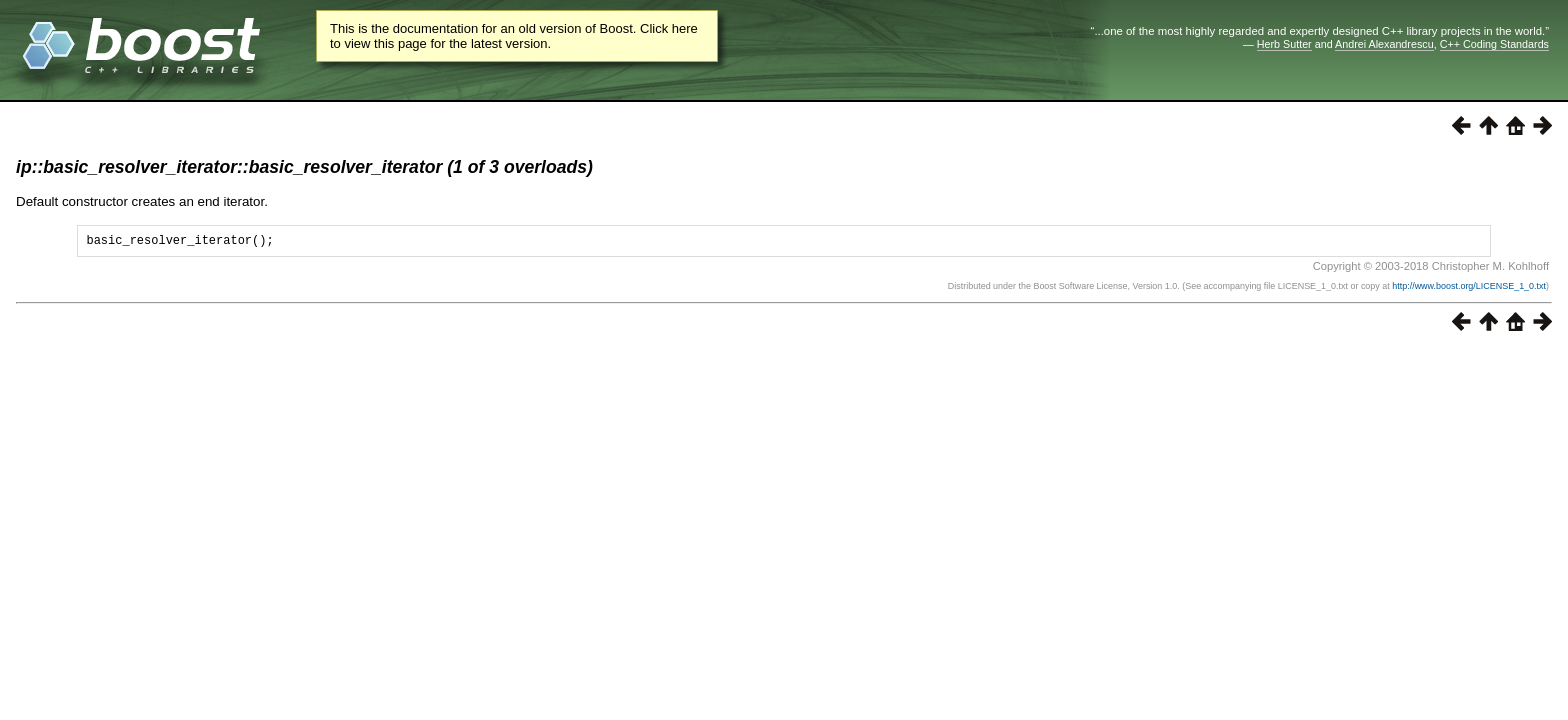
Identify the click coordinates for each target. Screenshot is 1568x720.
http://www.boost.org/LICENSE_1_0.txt (1469, 289)
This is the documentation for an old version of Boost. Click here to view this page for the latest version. (514, 36)
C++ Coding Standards (1494, 44)
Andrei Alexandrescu (1384, 44)
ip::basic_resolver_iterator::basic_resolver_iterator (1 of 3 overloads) (304, 167)
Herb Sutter (1284, 44)
